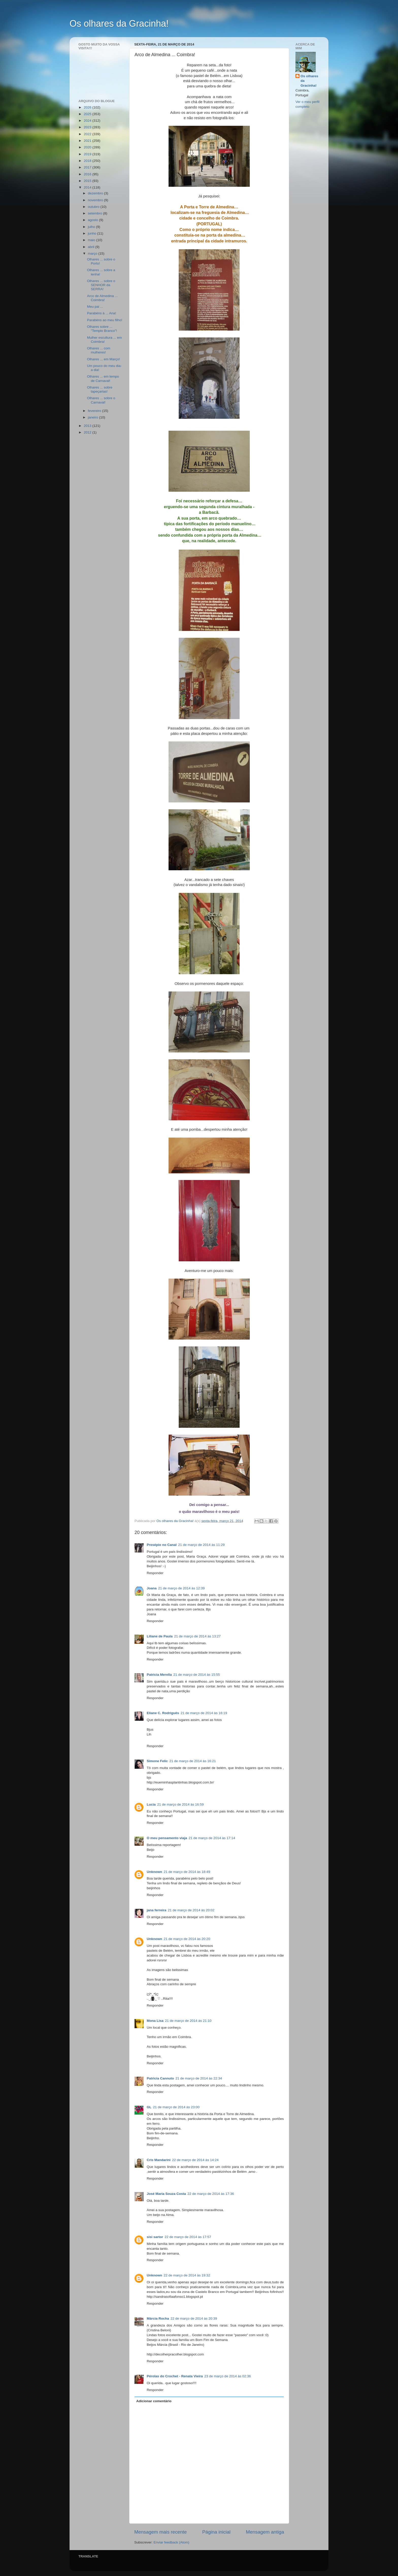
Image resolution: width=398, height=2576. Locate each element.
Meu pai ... (95, 306)
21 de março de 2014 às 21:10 (188, 2021)
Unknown (154, 1872)
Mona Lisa (155, 2021)
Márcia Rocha (158, 2318)
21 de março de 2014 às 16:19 (204, 1713)
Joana (152, 1588)
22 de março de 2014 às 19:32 (187, 2275)
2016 (88, 174)
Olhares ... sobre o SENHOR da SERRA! (101, 285)
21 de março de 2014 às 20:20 (187, 1939)
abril (91, 247)
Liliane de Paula (160, 1636)
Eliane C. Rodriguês (163, 1713)
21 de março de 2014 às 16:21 (192, 1761)
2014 (88, 187)
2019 (88, 154)
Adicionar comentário (154, 2401)
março (93, 253)
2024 (88, 120)
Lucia (151, 1804)
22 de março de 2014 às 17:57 (188, 2237)
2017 (88, 167)
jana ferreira (156, 1910)
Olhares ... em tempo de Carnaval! (103, 378)
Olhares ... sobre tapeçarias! (99, 389)
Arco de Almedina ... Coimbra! (102, 298)
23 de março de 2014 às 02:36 (227, 2376)
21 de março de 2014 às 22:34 (198, 2078)
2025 (88, 114)
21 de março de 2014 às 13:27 (197, 1636)
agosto (93, 220)
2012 (88, 432)
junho (92, 233)
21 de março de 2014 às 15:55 (196, 1675)
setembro (95, 213)
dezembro (96, 193)
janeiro (93, 417)
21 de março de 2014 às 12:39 (181, 1588)
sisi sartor (155, 2237)
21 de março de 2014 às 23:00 (176, 2107)
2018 (88, 161)
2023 (88, 127)
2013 (88, 426)
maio (92, 240)
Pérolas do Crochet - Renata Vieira (175, 2376)
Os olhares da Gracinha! (119, 23)
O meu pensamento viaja (167, 1838)
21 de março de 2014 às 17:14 (212, 1838)
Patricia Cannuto (160, 2078)
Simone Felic (157, 1761)
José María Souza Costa (166, 2194)
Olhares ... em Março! (103, 359)
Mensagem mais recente (160, 2532)
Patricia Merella (159, 1675)
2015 (88, 181)
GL (149, 2107)
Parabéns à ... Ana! (101, 313)
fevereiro (95, 411)
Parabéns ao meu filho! (104, 320)
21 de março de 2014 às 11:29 (201, 1545)
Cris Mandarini (159, 2160)
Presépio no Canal (162, 1545)
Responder (155, 1573)
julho (92, 227)
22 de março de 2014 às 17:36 (211, 2194)
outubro (94, 207)
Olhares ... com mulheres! (98, 350)
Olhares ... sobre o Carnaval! (101, 400)
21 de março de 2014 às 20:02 (191, 1910)
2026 (88, 107)
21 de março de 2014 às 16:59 (180, 1804)
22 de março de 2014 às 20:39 (194, 2318)
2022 (88, 134)
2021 (88, 141)
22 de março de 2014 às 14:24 (195, 2160)
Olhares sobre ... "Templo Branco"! (102, 329)
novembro (96, 200)
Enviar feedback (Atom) (171, 2542)
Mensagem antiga (265, 2532)
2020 (88, 147)
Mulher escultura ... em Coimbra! (104, 340)
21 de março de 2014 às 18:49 (187, 1872)
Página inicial (216, 2532)
